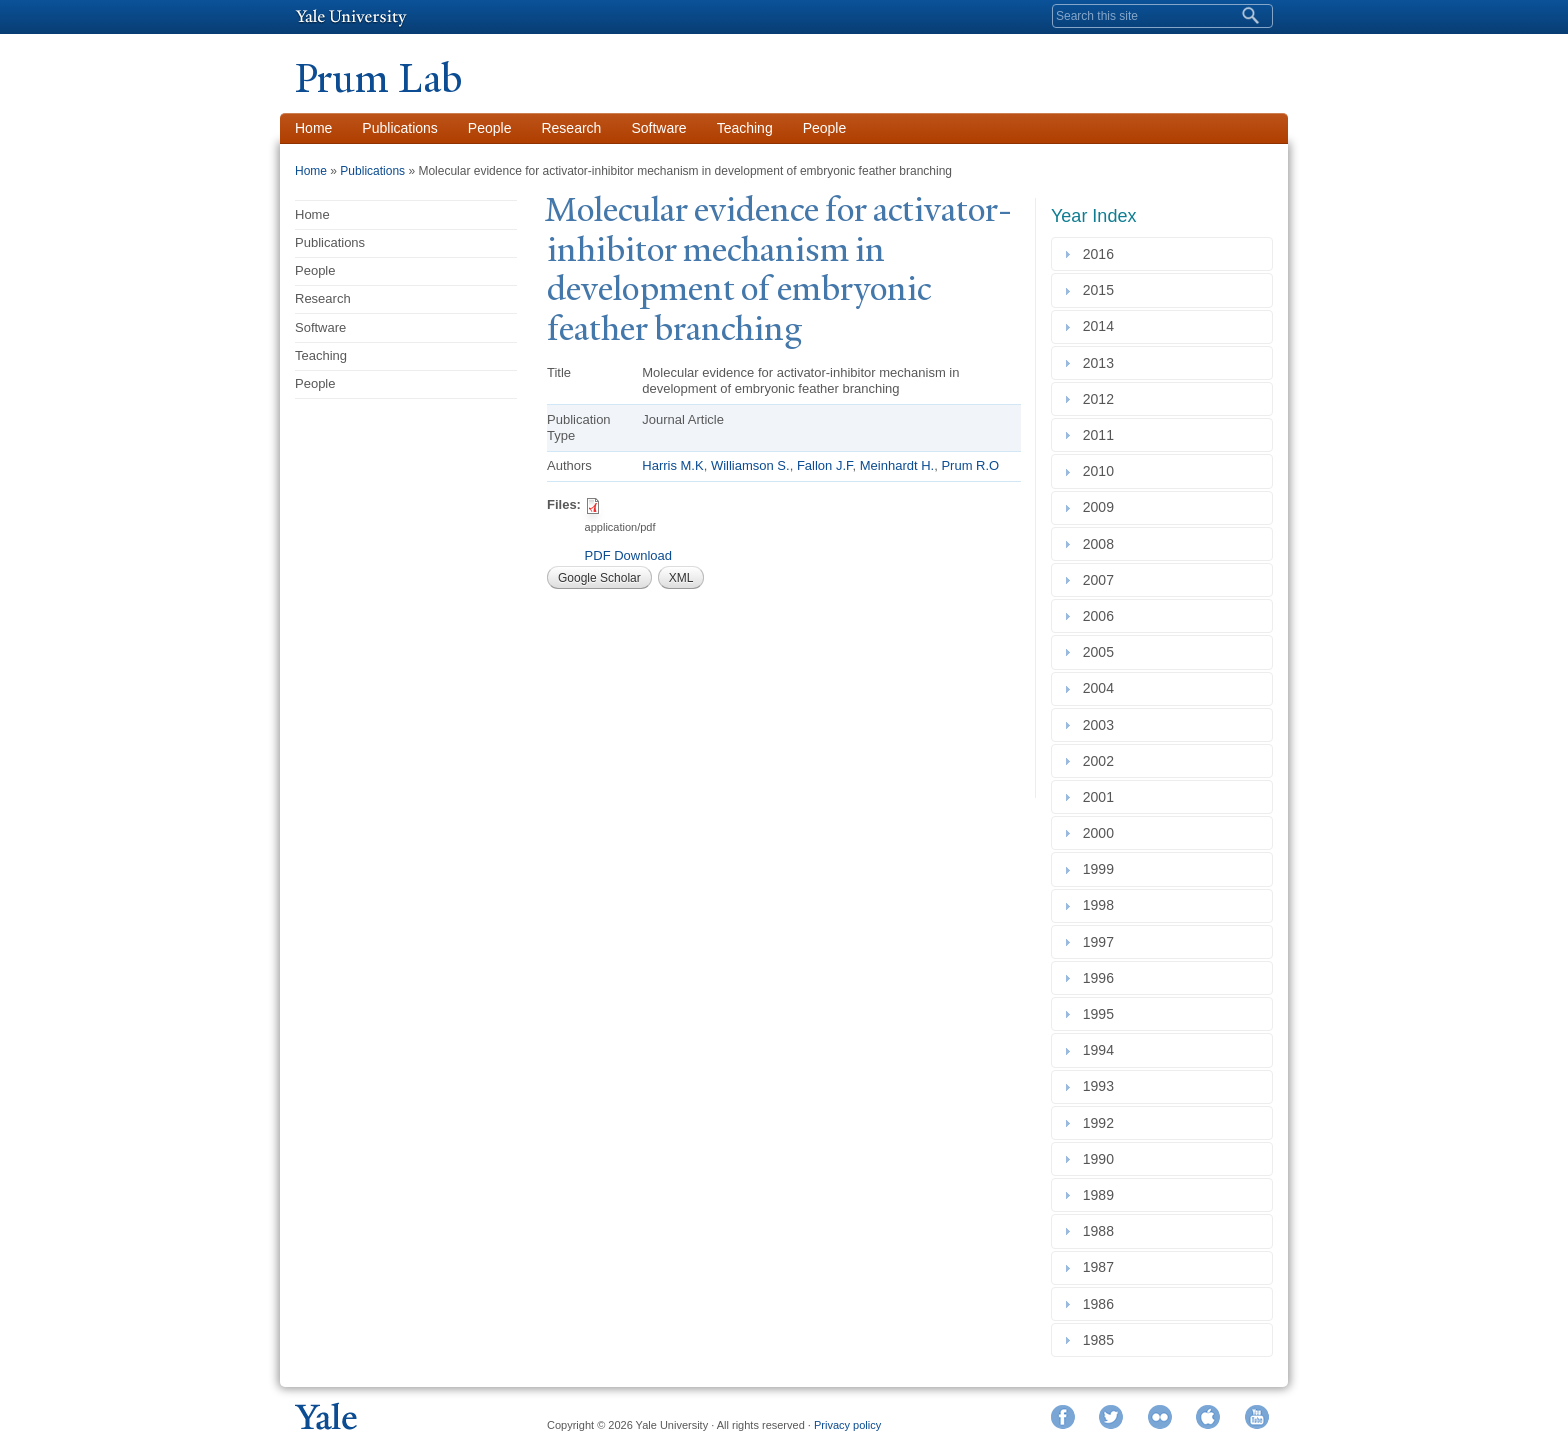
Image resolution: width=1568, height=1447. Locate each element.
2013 (1102, 363)
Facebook (1063, 1417)
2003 (1102, 725)
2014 (1102, 327)
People (490, 128)
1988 (1102, 1231)
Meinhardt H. (897, 465)
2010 (1102, 471)
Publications (400, 128)
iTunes (1208, 1417)
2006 (1102, 616)
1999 (1102, 869)
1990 (1102, 1159)
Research (571, 128)
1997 (1102, 942)
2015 (1102, 290)
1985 (1102, 1340)
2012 (1102, 399)
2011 (1102, 435)
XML (681, 578)
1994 (1102, 1050)
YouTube (1257, 1417)
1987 (1102, 1268)
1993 (1102, 1087)
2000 (1102, 833)
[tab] (1162, 254)
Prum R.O (970, 465)
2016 (1102, 254)
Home (313, 128)
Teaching (745, 128)
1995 (1102, 1014)
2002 (1102, 761)
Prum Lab (378, 78)
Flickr (1160, 1417)
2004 (1102, 689)
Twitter (1111, 1417)
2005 (1102, 652)
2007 (1102, 580)
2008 (1102, 544)
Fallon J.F (825, 465)
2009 (1102, 508)
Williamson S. (750, 465)
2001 (1102, 797)
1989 (1102, 1195)
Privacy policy (847, 1425)
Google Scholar (599, 578)
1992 (1102, 1123)
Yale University (351, 17)
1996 (1102, 978)
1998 (1102, 906)
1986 (1102, 1304)
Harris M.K (672, 465)
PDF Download (628, 555)
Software (658, 128)
